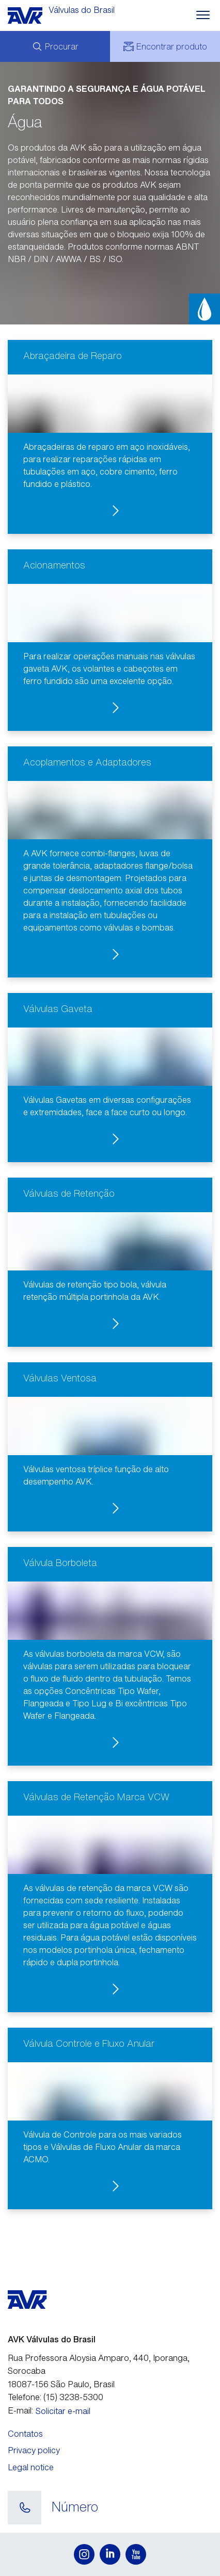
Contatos (25, 2433)
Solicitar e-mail (63, 2411)
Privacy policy (34, 2450)
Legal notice (31, 2467)
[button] (110, 437)
